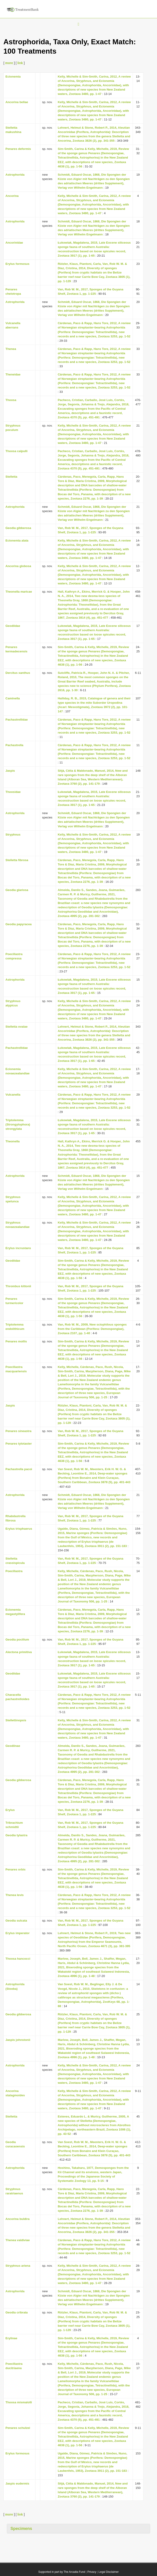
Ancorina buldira (17, 2219)
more (9, 63)
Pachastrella (14, 745)
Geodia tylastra (16, 1835)
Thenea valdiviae (17, 2240)
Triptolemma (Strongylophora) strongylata (17, 1124)
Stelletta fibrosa (16, 860)
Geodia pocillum (17, 1639)
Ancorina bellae (16, 102)
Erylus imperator (17, 1933)
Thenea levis (14, 1895)
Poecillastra (14, 1571)
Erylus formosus (17, 264)
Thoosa (10, 400)
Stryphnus (12, 834)
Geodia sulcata (16, 1920)
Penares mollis (16, 1341)
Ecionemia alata (16, 540)
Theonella (12, 1141)
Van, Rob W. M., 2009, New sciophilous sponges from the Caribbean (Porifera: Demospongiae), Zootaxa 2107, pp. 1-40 (92, 1329)
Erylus (10, 1810)
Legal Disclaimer (109, 2571)
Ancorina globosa (18, 566)
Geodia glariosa (16, 890)
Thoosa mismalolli (18, 2402)
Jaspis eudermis (17, 2483)
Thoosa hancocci (17, 1958)
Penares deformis (18, 149)
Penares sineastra (18, 1431)
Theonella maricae (18, 591)
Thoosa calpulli (16, 451)
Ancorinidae (14, 242)
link (20, 63)
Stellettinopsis (15, 1720)
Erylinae (11, 2338)
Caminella (12, 698)
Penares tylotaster (18, 1443)
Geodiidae (12, 626)
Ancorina (12, 196)
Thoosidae (13, 792)
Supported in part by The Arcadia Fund (61, 2571)
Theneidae (12, 374)
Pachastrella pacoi (18, 1469)
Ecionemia (13, 76)
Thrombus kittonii (18, 1286)
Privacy (91, 2571)
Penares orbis (15, 1869)
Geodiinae (12, 1746)
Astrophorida (15, 174)
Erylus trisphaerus (18, 1528)
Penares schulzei (17, 2428)
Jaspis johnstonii (17, 2040)
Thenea (10, 349)
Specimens (21, 2528)
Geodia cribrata (16, 2312)
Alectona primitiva (18, 1652)
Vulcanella (12, 1094)
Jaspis (10, 770)
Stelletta (11, 476)
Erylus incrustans (18, 1248)
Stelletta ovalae (16, 1026)
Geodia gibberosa (18, 528)
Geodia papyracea (18, 924)
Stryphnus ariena (17, 2265)
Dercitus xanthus (17, 673)
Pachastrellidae (16, 719)
